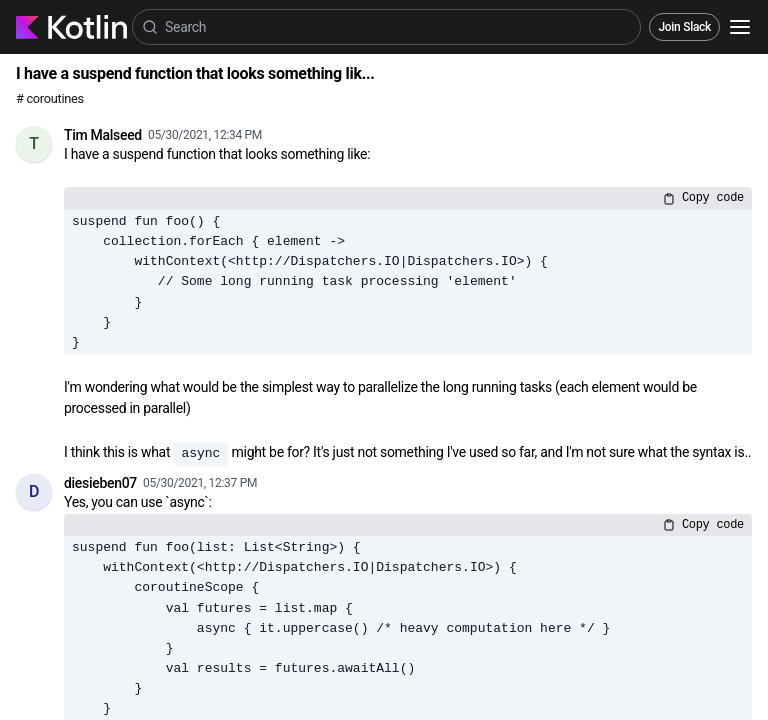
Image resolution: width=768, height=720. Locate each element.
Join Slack (684, 27)
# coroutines (50, 98)
